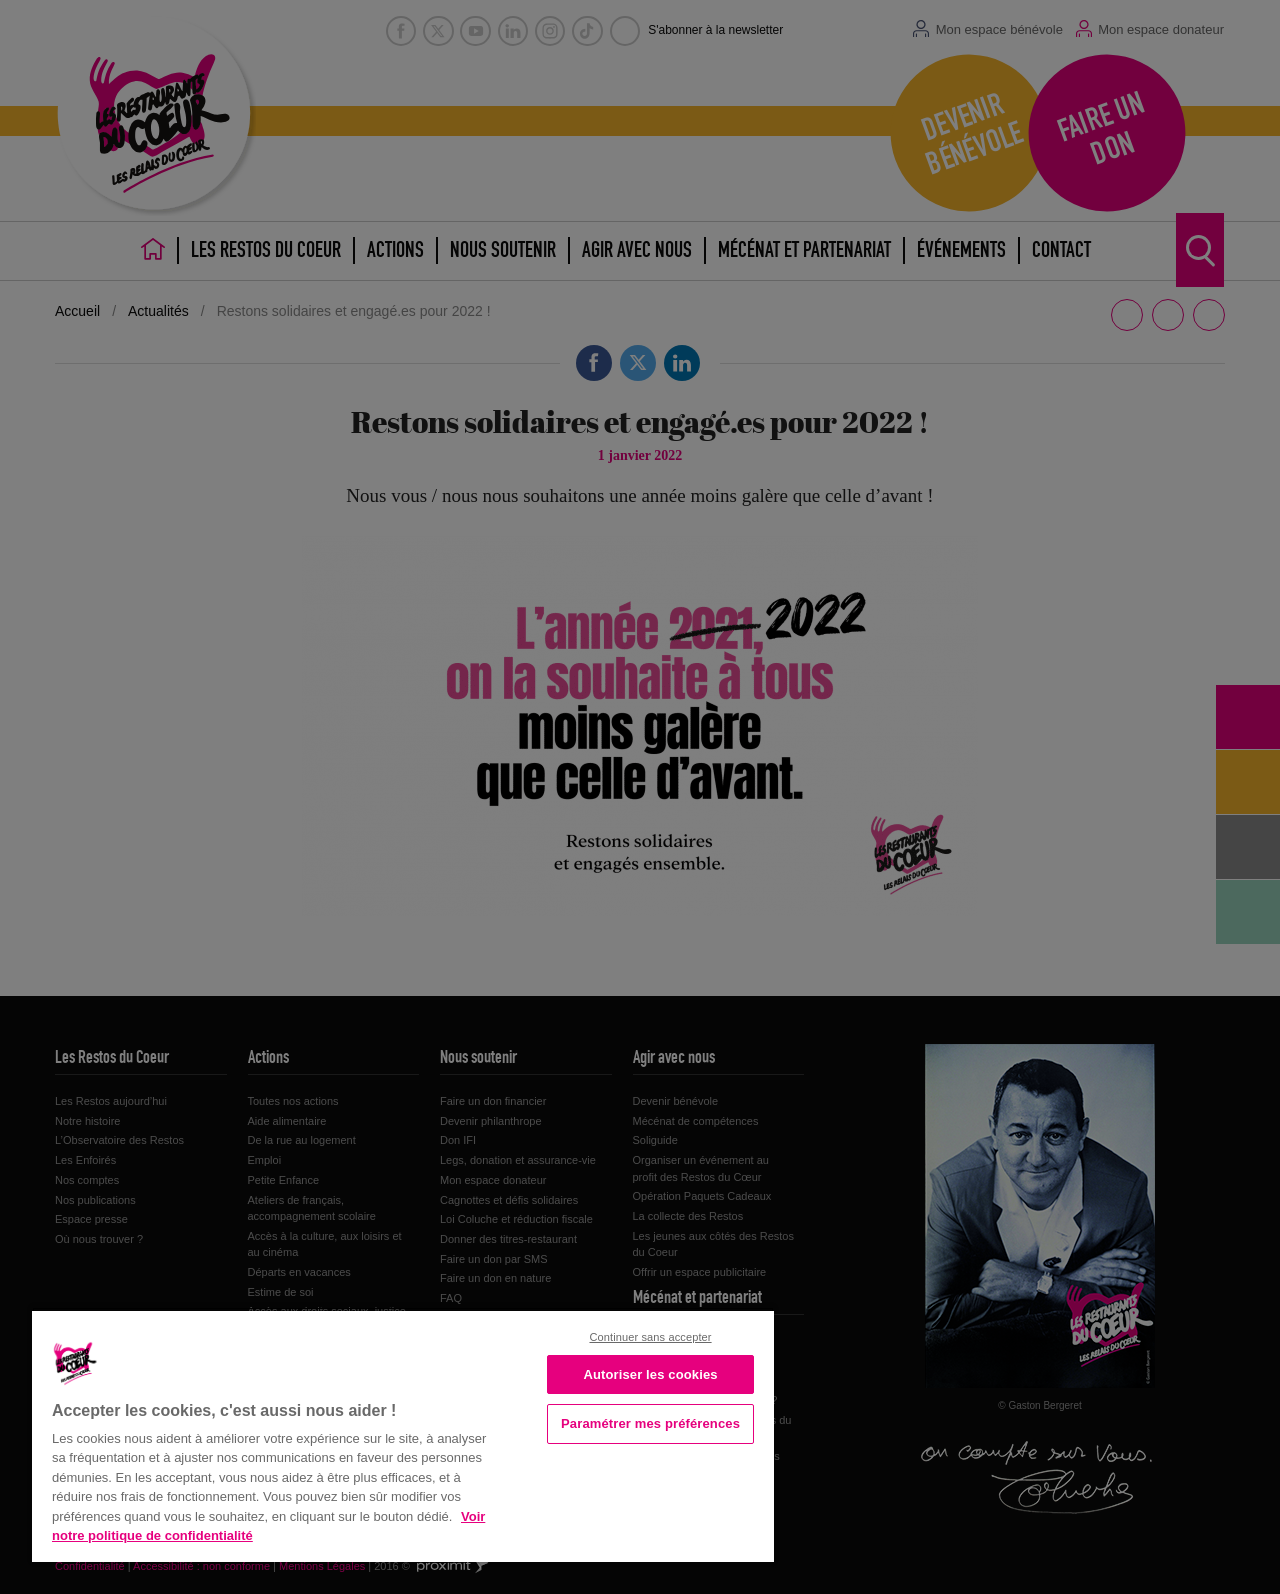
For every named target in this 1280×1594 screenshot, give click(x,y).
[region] (403, 1434)
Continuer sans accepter (650, 1337)
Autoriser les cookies (650, 1374)
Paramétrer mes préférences (650, 1423)
